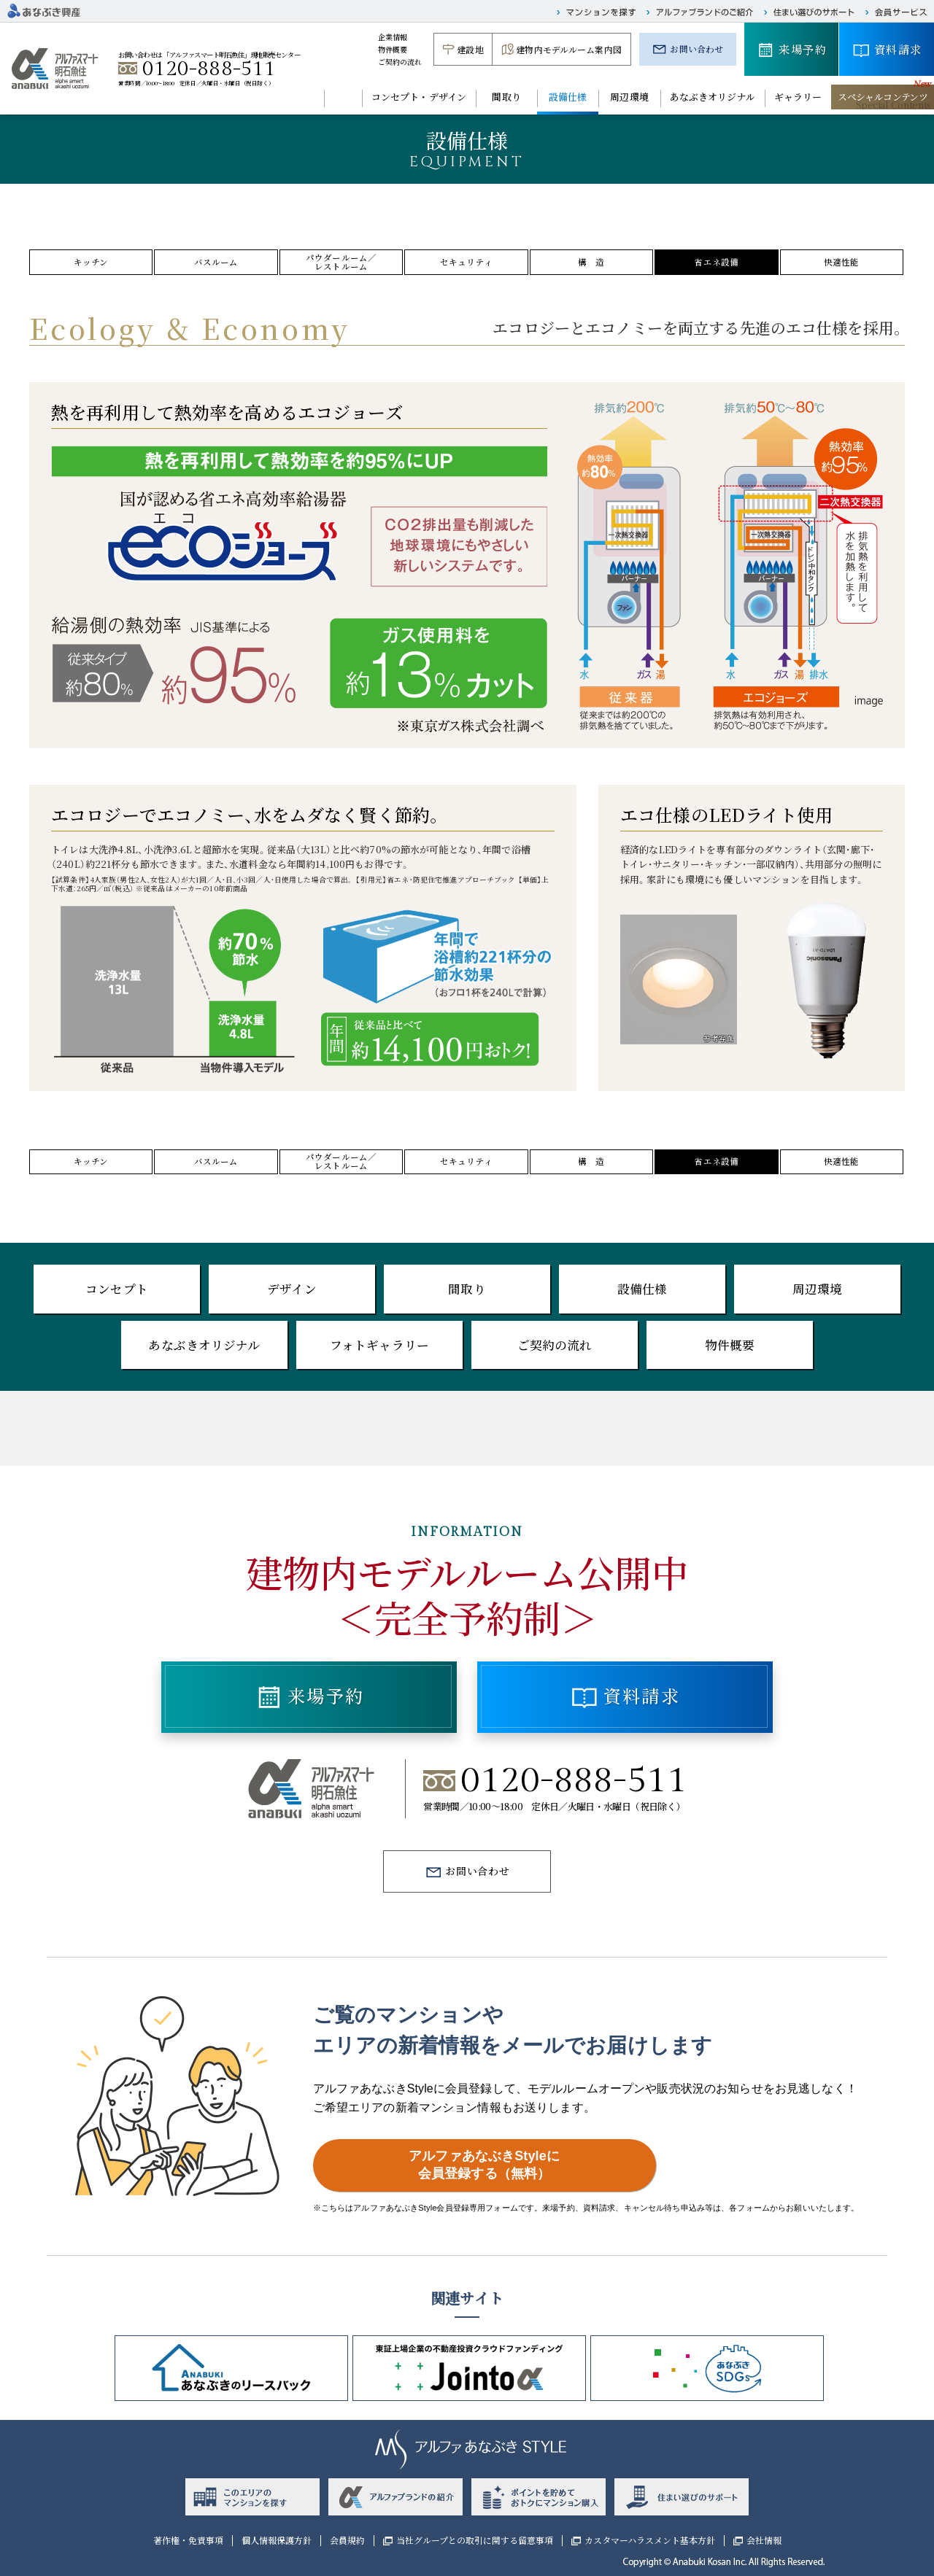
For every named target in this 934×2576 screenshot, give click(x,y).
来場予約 (803, 49)
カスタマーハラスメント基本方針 (649, 2540)
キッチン (91, 262)
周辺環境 (629, 97)
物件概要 (393, 49)
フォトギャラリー (379, 1345)
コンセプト (116, 1288)
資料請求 (898, 49)
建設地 (470, 49)
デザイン (292, 1288)
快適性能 (842, 262)
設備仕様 (568, 97)
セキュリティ (466, 262)
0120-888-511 (209, 69)
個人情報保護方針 (277, 2540)
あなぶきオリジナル (712, 97)
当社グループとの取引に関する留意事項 (474, 2540)
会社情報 (763, 2540)
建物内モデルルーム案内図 (569, 49)
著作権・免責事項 (188, 2540)
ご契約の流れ (400, 61)
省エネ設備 (716, 262)
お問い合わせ (696, 48)
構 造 (591, 262)
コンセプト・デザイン (418, 97)
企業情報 (393, 36)
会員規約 (347, 2540)
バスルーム (216, 262)
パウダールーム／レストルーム (341, 262)
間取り (506, 97)
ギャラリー (798, 97)
